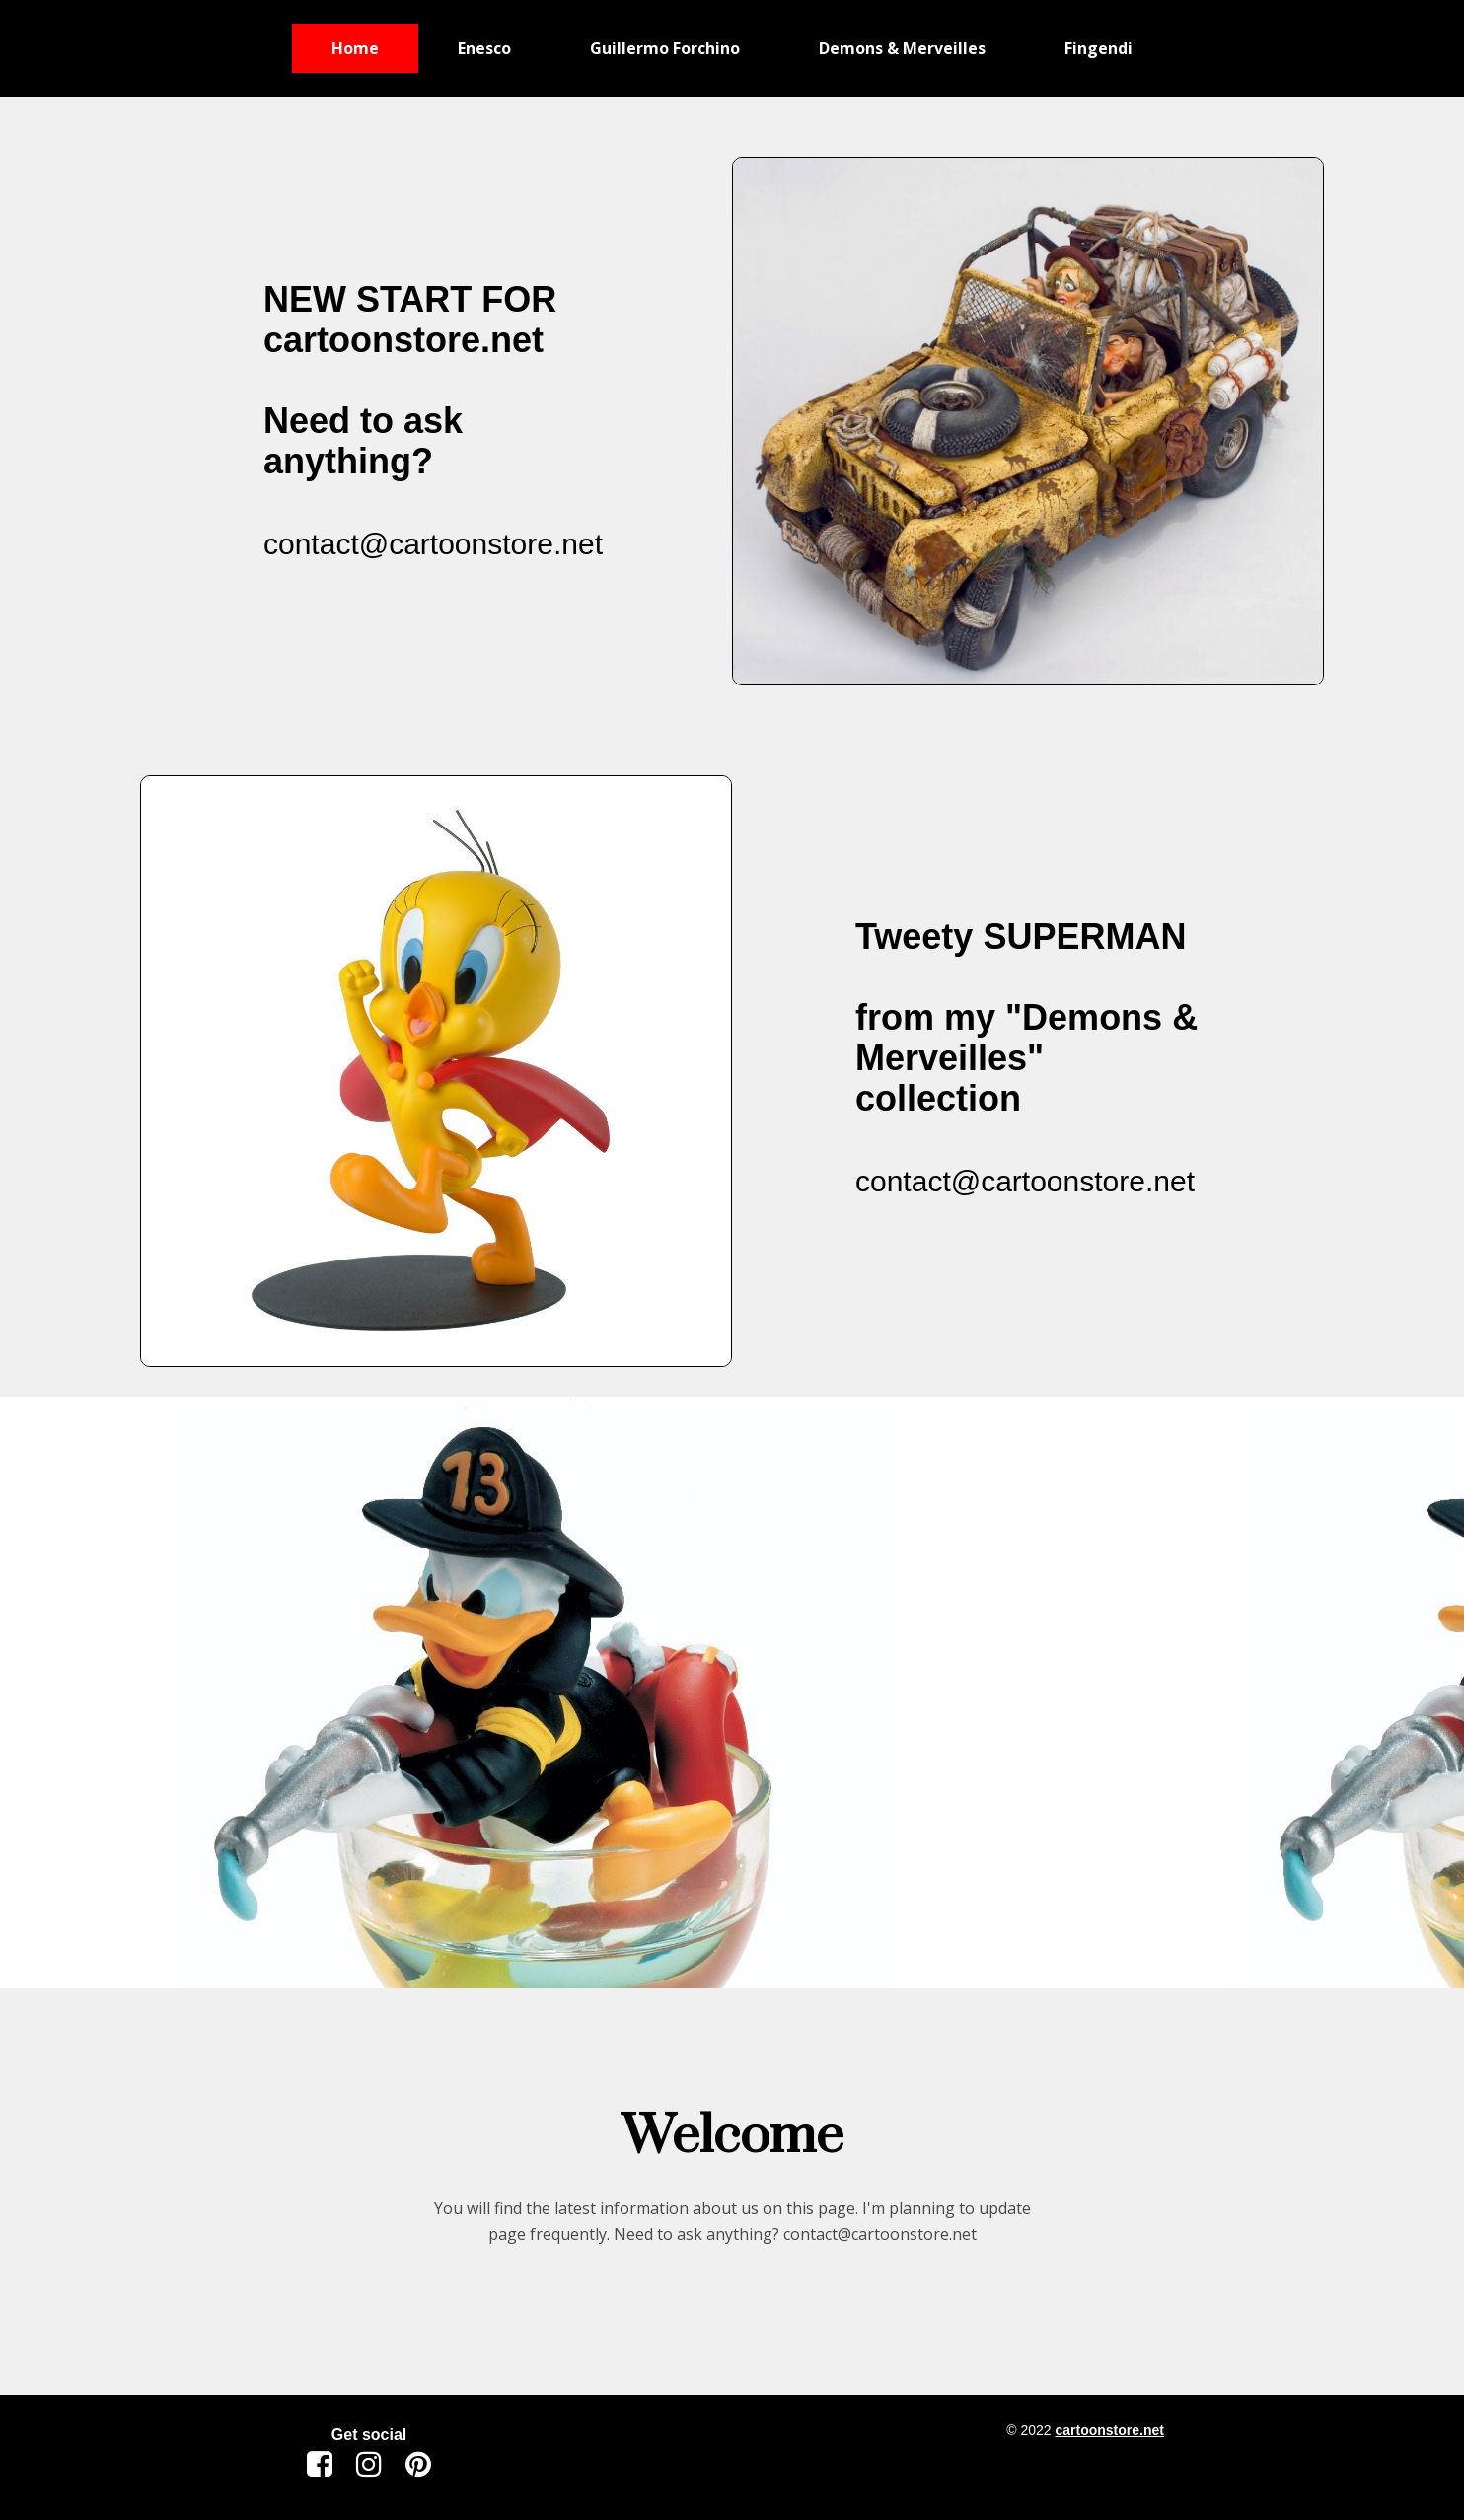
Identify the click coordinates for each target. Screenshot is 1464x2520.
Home (355, 48)
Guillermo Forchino (665, 48)
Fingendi (1098, 48)
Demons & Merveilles (902, 48)
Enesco (484, 48)
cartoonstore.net (1109, 2430)
